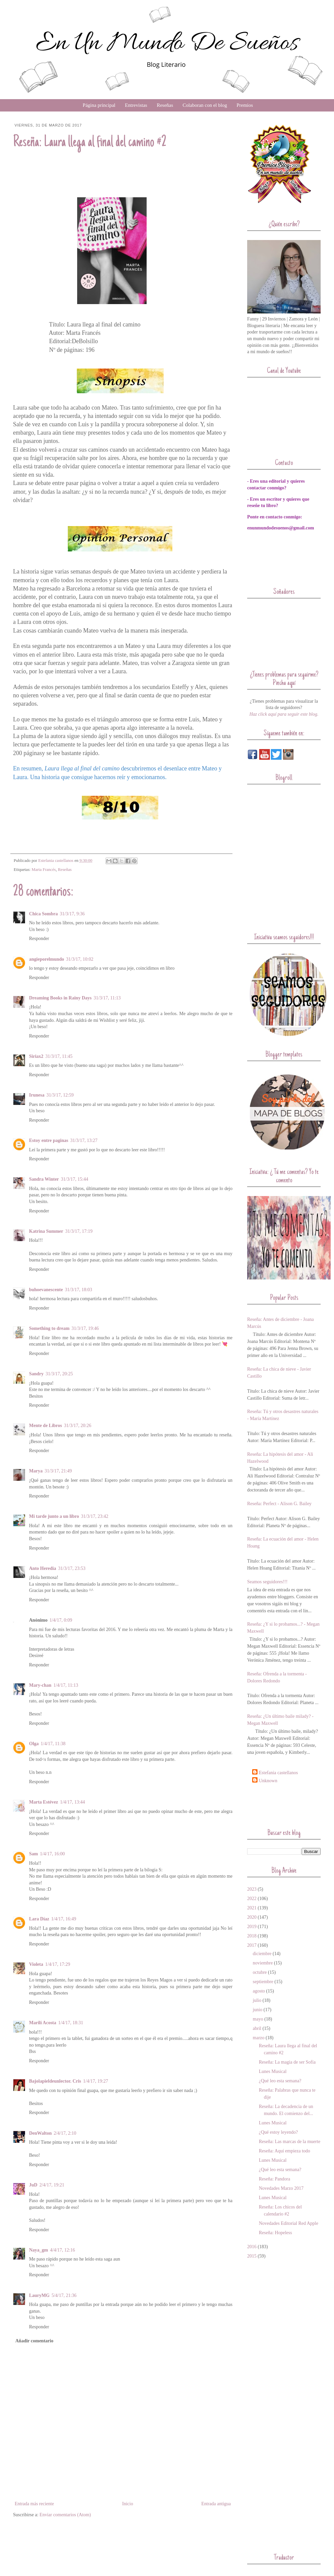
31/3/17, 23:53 (72, 1568)
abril (257, 2028)
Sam (33, 1853)
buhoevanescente (46, 1289)
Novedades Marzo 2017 (281, 2188)
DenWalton (40, 2133)
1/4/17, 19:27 (95, 2081)
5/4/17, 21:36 (63, 2295)
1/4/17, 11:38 (53, 1743)
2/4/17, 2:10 (65, 2133)
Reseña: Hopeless (275, 2232)
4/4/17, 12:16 (62, 2250)
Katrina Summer (46, 1231)
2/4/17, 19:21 (51, 2184)
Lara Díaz (39, 1918)
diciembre (262, 1953)
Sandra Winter (44, 1179)
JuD (33, 2184)
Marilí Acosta (42, 2022)
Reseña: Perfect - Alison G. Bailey (279, 1503)
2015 (252, 2256)
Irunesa (36, 1095)
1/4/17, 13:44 (72, 1802)
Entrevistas (136, 105)
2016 (252, 2246)
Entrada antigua (216, 2503)
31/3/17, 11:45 (58, 1056)
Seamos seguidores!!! (267, 1581)
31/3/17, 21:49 (58, 1470)
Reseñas (165, 105)
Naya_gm (38, 2250)
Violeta (36, 1964)
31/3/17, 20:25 (59, 1373)
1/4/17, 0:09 (60, 1620)
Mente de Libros (45, 1425)
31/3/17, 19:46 (85, 1328)
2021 (252, 1907)
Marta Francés (44, 869)
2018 (252, 1935)
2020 (252, 1917)
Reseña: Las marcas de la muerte (289, 2141)
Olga (34, 1743)
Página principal (99, 105)
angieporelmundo (46, 959)
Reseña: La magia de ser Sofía (287, 2062)
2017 (252, 1945)
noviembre (263, 1962)
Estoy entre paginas (48, 1140)
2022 (252, 1898)
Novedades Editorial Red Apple (288, 2223)
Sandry (36, 1373)
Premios (244, 105)
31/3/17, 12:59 (60, 1095)
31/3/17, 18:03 (78, 1289)
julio (257, 2000)
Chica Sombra (43, 913)
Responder (39, 938)
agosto (259, 1991)
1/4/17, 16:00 (52, 1853)
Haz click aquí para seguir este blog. (283, 714)
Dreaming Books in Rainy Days (60, 997)
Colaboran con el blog (205, 105)
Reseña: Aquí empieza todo (284, 2150)
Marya (35, 1470)
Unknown (268, 1780)
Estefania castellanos (278, 1772)
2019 (252, 1926)
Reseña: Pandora (274, 2178)
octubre (260, 1972)
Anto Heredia (42, 1568)
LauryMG (39, 2295)
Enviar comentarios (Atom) (65, 2514)
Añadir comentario (34, 2340)
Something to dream (49, 1328)
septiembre (263, 1981)
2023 (252, 1889)
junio (258, 2009)
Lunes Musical (273, 2071)
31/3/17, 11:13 (107, 997)
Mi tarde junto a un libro (54, 1516)
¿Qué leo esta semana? (280, 2080)
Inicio (127, 2503)
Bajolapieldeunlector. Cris (55, 2081)
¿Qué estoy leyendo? (278, 2132)
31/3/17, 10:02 (80, 959)
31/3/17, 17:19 (79, 1231)
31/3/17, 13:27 (84, 1140)
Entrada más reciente (34, 2503)
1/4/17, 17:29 (57, 1964)
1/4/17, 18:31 (70, 2022)
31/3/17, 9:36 (72, 913)
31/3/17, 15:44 (74, 1179)
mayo (258, 2019)
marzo (259, 2037)
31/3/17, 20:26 (78, 1425)
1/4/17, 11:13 (65, 1685)
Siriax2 (36, 1056)
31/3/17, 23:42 (94, 1516)
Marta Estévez (43, 1802)
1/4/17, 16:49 (63, 1918)
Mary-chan (40, 1685)
